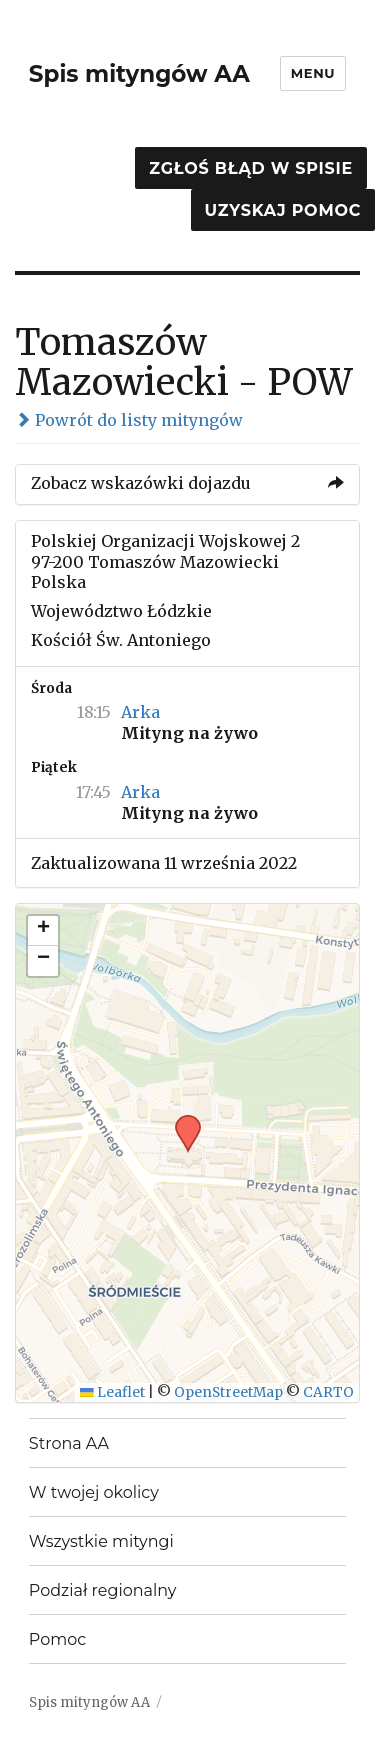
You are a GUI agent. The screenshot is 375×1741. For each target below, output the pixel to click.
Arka (140, 712)
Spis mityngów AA (139, 74)
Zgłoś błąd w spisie (251, 168)
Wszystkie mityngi (101, 1541)
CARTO (328, 1392)
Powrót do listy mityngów (129, 420)
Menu (313, 73)
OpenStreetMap (228, 1392)
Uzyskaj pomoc (283, 210)
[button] (181, 1121)
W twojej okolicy (94, 1492)
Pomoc (57, 1639)
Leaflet (112, 1392)
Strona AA (69, 1443)
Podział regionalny (103, 1590)
